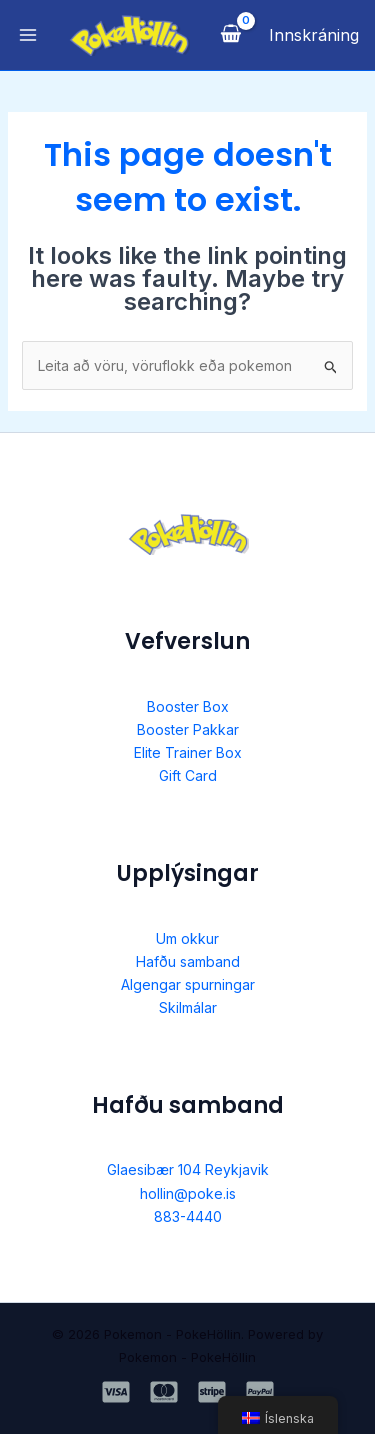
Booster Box (188, 706)
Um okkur (187, 938)
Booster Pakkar (188, 729)
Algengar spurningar (188, 984)
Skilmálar (188, 1007)
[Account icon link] (314, 35)
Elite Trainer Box (188, 752)
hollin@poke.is (188, 1193)
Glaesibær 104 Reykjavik (188, 1169)
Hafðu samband (188, 961)
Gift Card (188, 775)
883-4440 (188, 1216)
